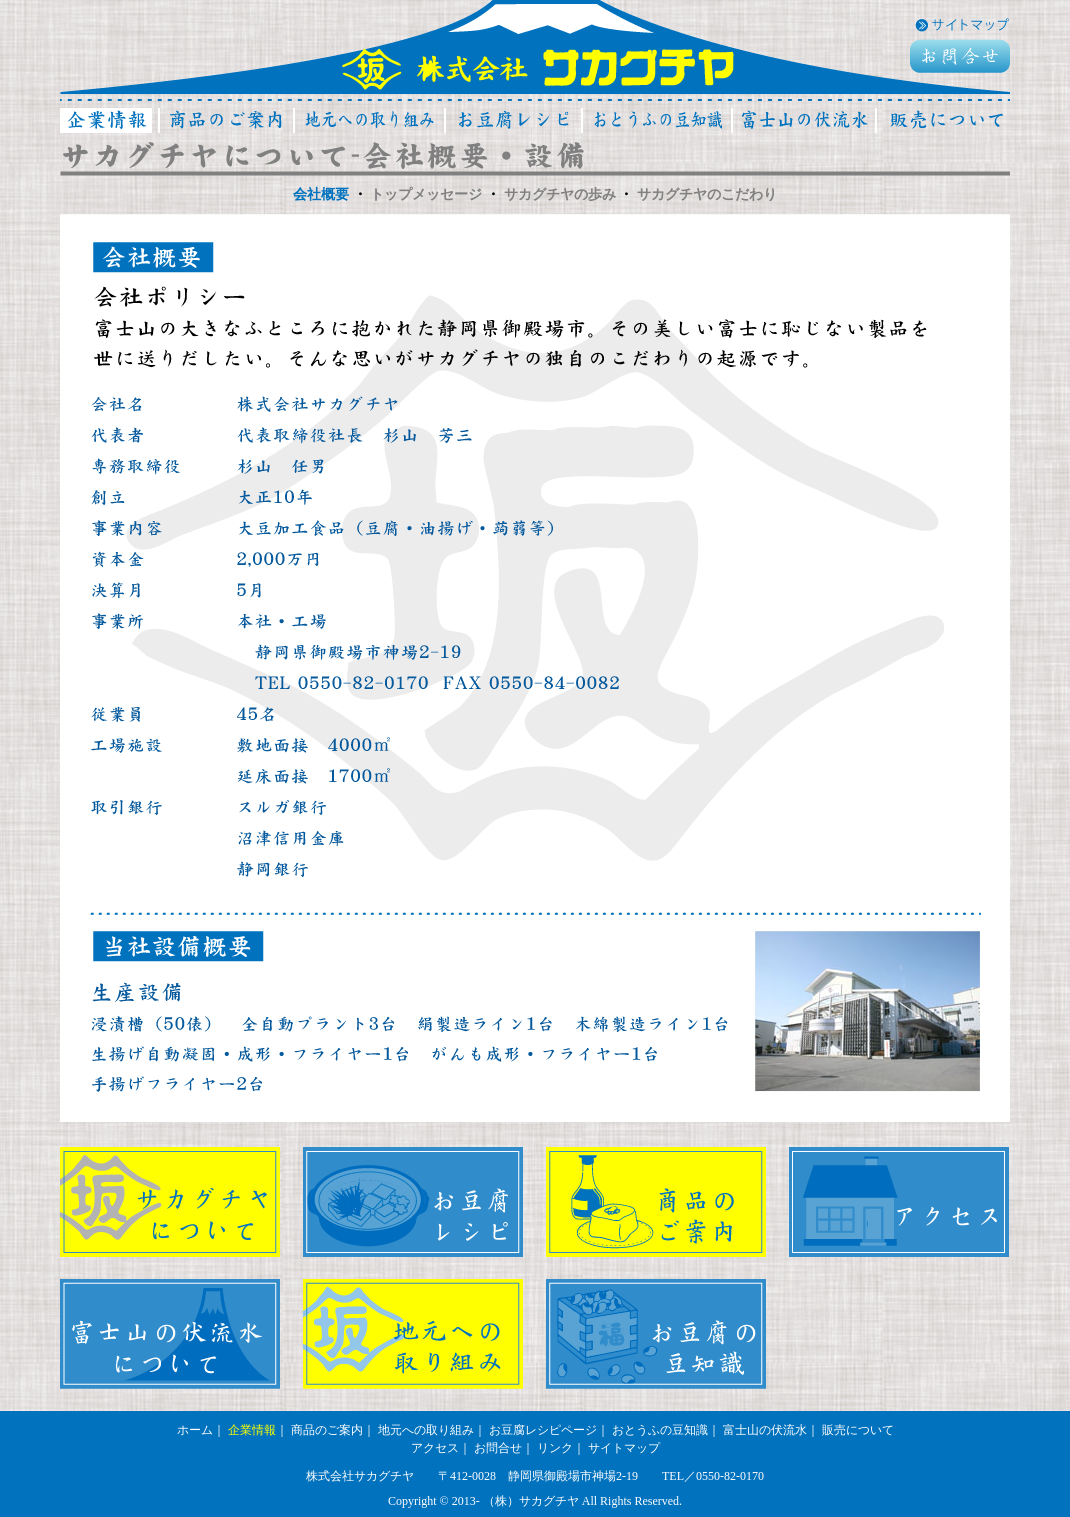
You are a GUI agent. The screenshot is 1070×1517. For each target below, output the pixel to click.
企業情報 (252, 1430)
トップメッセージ (426, 194)
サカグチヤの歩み (560, 194)
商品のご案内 (327, 1430)
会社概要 (321, 194)
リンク (555, 1448)
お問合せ (498, 1448)
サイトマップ (624, 1448)
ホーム (195, 1430)
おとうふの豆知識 (660, 1430)
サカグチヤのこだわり (707, 194)
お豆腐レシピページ (543, 1430)
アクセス (435, 1448)
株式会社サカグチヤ (538, 68)
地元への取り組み (426, 1430)
